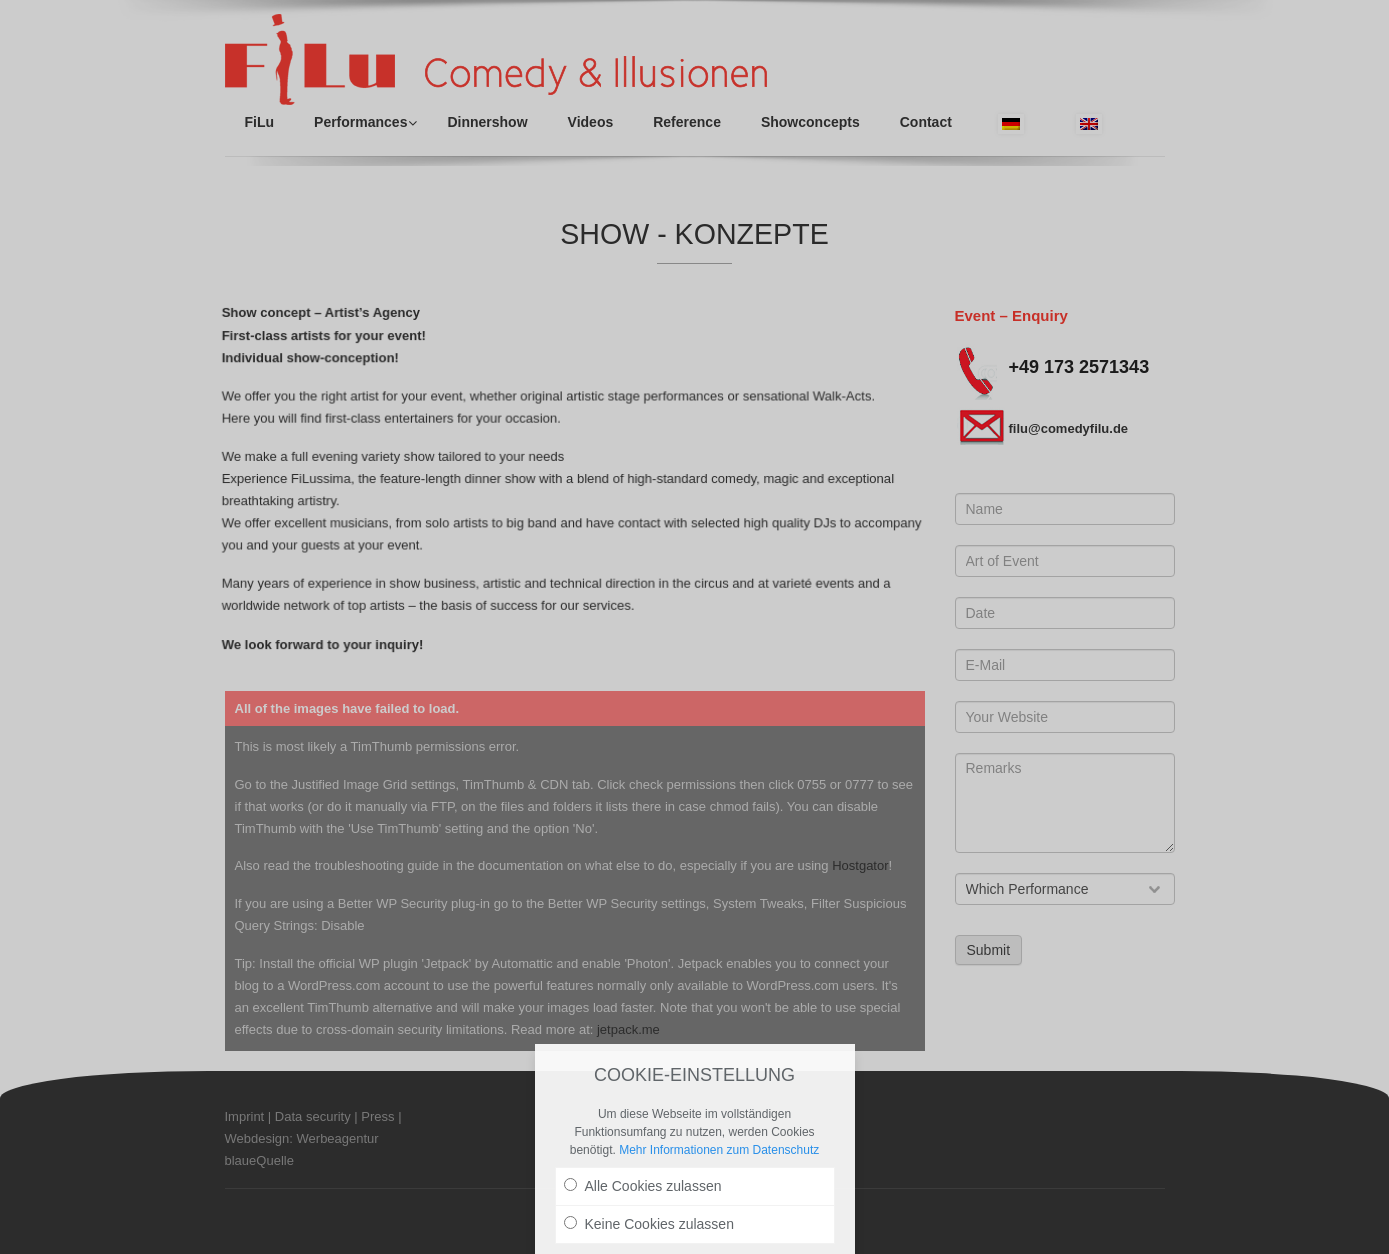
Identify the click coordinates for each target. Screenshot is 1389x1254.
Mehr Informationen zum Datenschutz (719, 1150)
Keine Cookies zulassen (649, 1224)
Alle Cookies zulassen (643, 1186)
